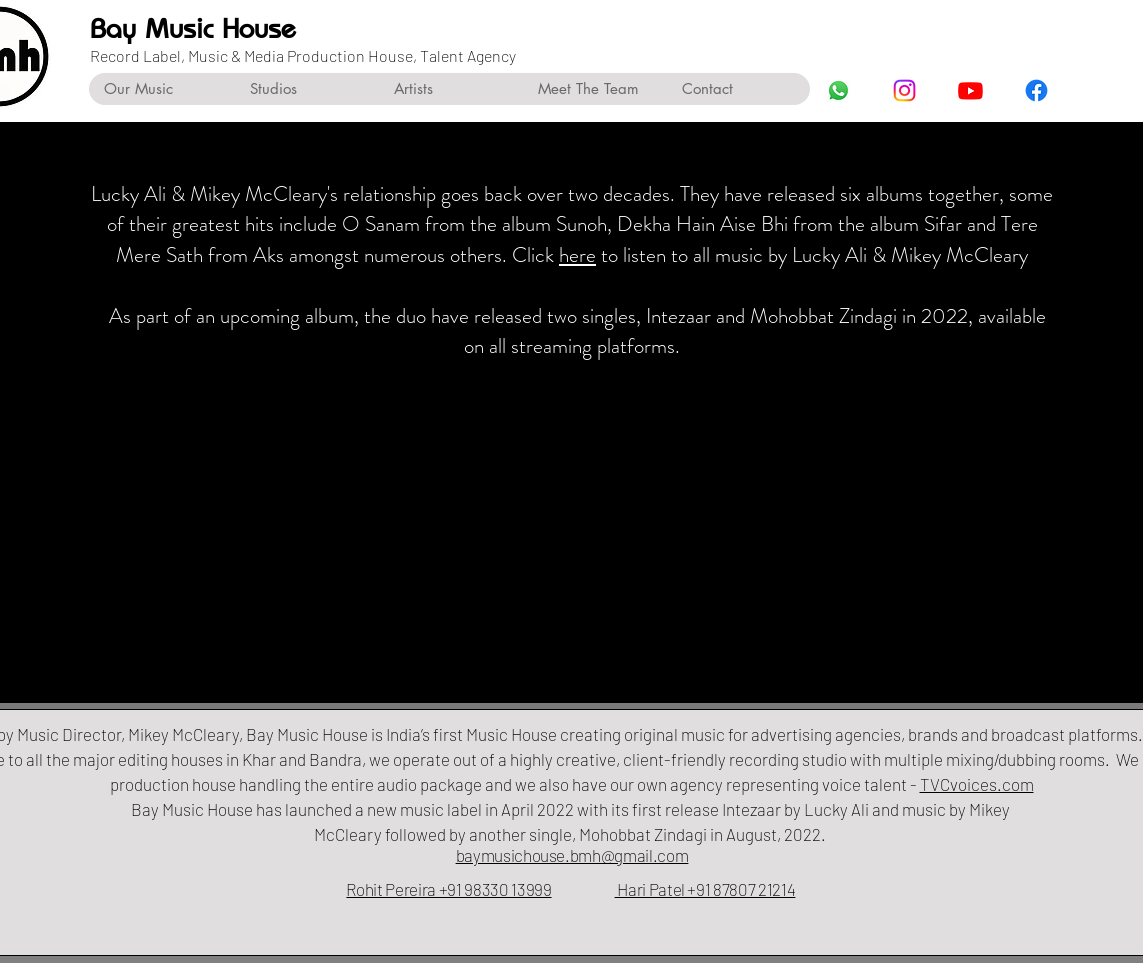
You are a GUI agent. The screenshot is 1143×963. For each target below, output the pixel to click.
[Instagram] (904, 90)
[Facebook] (1036, 90)
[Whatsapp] (838, 90)
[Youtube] (970, 90)
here (577, 255)
